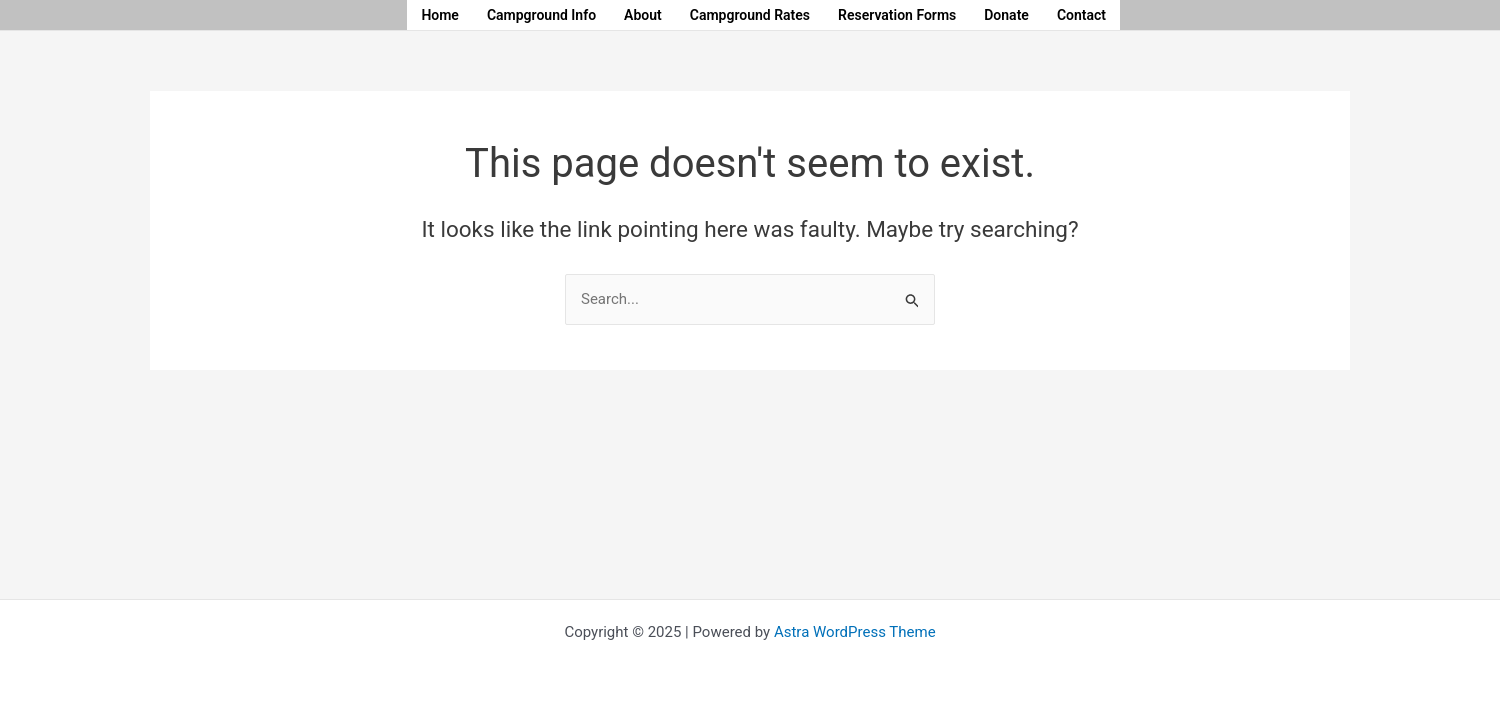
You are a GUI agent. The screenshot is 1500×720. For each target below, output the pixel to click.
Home (440, 15)
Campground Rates (750, 15)
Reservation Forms (897, 15)
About (643, 15)
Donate (1006, 15)
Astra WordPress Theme (855, 632)
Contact (1081, 15)
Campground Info (541, 15)
